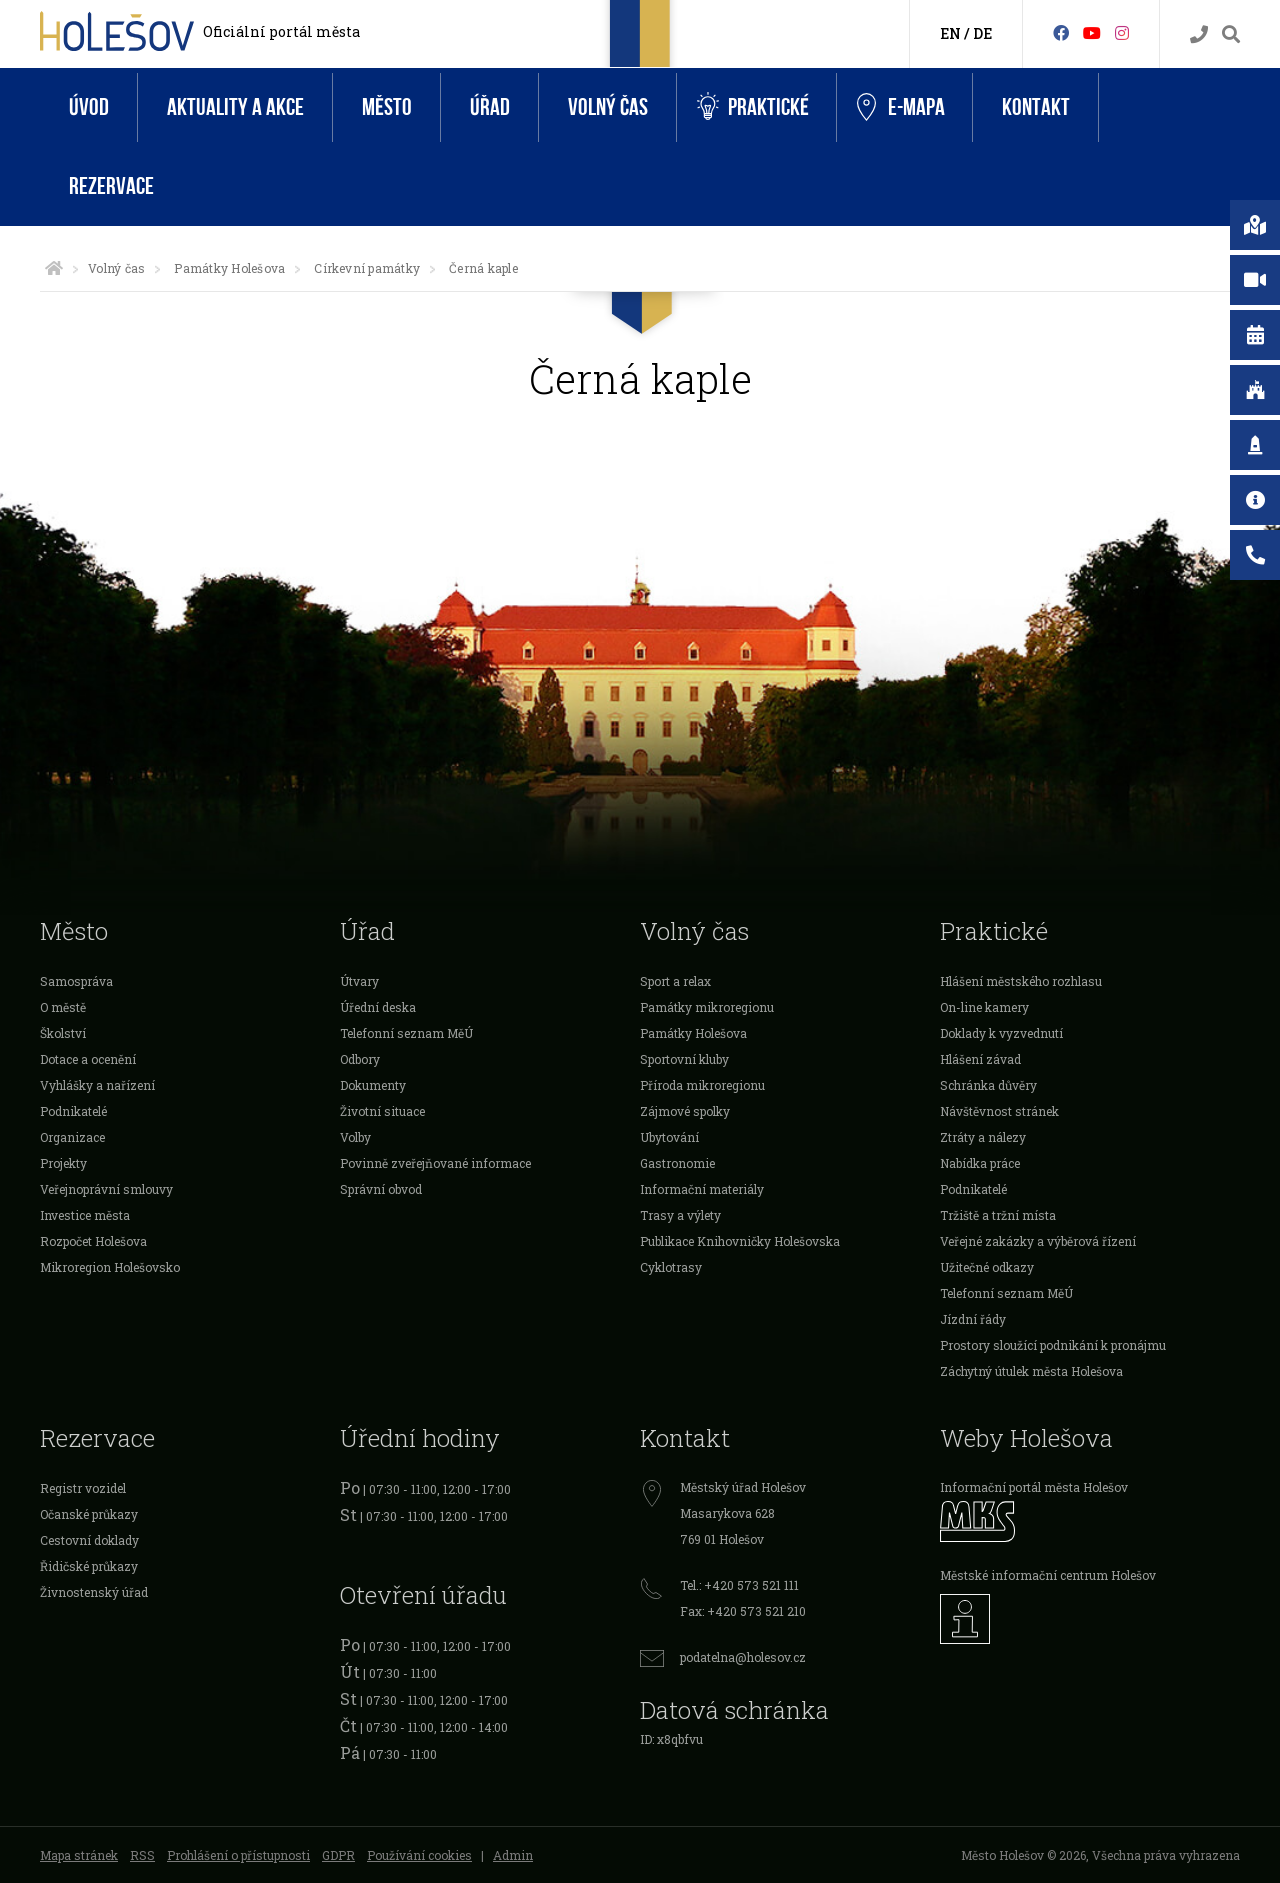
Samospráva (76, 981)
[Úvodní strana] (54, 268)
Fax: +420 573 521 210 (743, 1611)
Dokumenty (373, 1085)
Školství (63, 1033)
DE (982, 33)
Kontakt (1036, 107)
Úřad (490, 107)
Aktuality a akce (235, 107)
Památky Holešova (229, 268)
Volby (355, 1137)
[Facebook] (1061, 32)
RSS (142, 1855)
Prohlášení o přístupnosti (238, 1855)
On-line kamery (984, 1007)
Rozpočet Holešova (93, 1241)
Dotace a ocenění (88, 1059)
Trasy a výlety (680, 1215)
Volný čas (608, 107)
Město (387, 107)
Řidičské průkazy (89, 1566)
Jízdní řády (973, 1319)
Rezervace (111, 186)
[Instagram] (1122, 32)
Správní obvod (381, 1189)
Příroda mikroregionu (702, 1085)
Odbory (360, 1059)
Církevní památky (367, 268)
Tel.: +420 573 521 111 (739, 1585)
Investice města (85, 1215)
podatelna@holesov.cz (743, 1657)
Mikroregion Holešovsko (110, 1267)
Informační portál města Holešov (1034, 1487)
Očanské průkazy (89, 1514)
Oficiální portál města (281, 31)
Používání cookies (419, 1855)
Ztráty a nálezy (983, 1137)
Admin (513, 1855)
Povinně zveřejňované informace (435, 1163)
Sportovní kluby (684, 1059)
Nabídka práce (980, 1163)
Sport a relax (675, 981)
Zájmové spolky (685, 1111)
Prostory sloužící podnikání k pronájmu (1053, 1345)
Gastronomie (677, 1163)
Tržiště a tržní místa (998, 1215)
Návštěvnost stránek (999, 1111)
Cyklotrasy (671, 1267)
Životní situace (382, 1111)
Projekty (63, 1163)
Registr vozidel (83, 1488)
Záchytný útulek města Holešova (1031, 1371)
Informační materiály (702, 1189)
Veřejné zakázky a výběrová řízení (1038, 1241)
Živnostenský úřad (94, 1592)
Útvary (359, 981)
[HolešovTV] (1092, 32)
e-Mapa (901, 108)
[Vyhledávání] (1231, 34)
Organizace (72, 1137)
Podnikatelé (73, 1111)
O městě (63, 1007)
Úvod (89, 107)
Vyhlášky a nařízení (97, 1085)
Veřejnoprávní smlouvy (106, 1189)
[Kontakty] (1199, 34)
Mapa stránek (79, 1855)
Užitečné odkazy (987, 1267)
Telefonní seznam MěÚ (406, 1033)
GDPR (338, 1855)
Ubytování (669, 1137)
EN (950, 33)
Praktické (753, 107)
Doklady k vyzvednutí (1001, 1033)
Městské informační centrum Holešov (1048, 1575)
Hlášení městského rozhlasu (1021, 981)
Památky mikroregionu (707, 1007)
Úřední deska (378, 1007)
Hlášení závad (980, 1059)
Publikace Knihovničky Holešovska (740, 1241)
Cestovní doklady (89, 1540)
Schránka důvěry (988, 1085)
